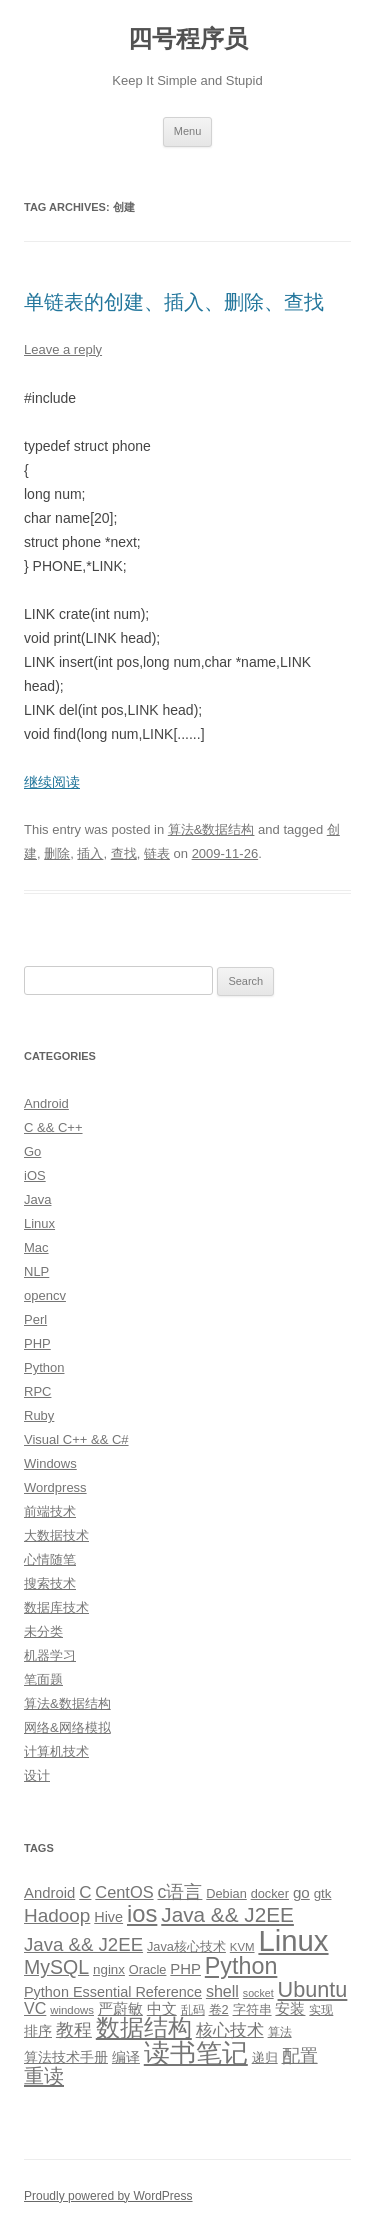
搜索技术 (50, 1583)
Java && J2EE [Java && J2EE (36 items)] (227, 1914)
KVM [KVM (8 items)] (242, 1947)
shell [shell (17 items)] (222, 1991)
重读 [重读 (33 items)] (44, 2076)
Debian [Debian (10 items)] (226, 1893)
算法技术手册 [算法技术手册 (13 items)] (66, 2057)
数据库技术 (56, 1607)
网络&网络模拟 (67, 1727)
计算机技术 (56, 1751)
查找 (124, 853)
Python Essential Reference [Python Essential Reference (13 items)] (113, 1992)
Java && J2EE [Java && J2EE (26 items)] (83, 1944)
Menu (188, 131)
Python (44, 1367)
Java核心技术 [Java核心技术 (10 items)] (186, 1946)
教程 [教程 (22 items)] (74, 2030)
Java (37, 1199)
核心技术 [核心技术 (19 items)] (230, 2030)
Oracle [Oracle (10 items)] (148, 1969)
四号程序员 (188, 38)
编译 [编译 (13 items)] (126, 2057)
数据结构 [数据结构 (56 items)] (144, 2028)
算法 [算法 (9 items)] (280, 2032)
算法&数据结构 (211, 829)
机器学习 (50, 1655)
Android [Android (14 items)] (49, 1893)
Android (46, 1103)
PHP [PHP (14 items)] (185, 1969)
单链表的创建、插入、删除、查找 (174, 302)
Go (32, 1151)
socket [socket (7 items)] (258, 1993)
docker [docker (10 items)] (270, 1893)
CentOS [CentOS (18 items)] (124, 1892)
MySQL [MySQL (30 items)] (56, 1967)
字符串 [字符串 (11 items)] (252, 2009)
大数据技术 (56, 1535)
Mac (36, 1247)
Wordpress (55, 1487)
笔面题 (43, 1679)
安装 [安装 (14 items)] (290, 2009)
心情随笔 (50, 1559)
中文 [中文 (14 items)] (162, 2009)
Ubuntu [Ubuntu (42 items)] (313, 1989)
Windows (50, 1463)
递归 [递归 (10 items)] (265, 2057)
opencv (45, 1295)
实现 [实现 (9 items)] (321, 2010)
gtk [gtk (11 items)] (323, 1893)
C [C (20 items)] (85, 1892)
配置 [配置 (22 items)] (300, 2056)
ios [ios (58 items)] (142, 1913)
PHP (37, 1343)
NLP (36, 1271)
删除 (57, 853)
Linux (39, 1223)
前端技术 (50, 1511)
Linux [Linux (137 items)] (293, 1940)
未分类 (43, 1631)
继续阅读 (52, 782)
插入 (90, 853)
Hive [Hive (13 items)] (108, 1917)
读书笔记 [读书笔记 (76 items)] (196, 2053)
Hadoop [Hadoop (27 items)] (57, 1915)
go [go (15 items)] (301, 1892)
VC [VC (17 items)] (35, 2008)
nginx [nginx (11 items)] (109, 1969)
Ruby (39, 1415)
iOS (35, 1175)
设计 (37, 1775)
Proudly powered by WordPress (108, 2196)
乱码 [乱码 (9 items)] (193, 2010)
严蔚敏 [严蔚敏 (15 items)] (120, 2008)
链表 (157, 853)
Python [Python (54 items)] (241, 1966)
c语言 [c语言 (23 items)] (179, 1892)
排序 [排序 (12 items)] (38, 2031)
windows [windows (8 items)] (72, 2010)
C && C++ (53, 1127)
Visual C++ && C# (76, 1439)
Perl (35, 1319)
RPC (37, 1391)
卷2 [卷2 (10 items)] (219, 2009)
